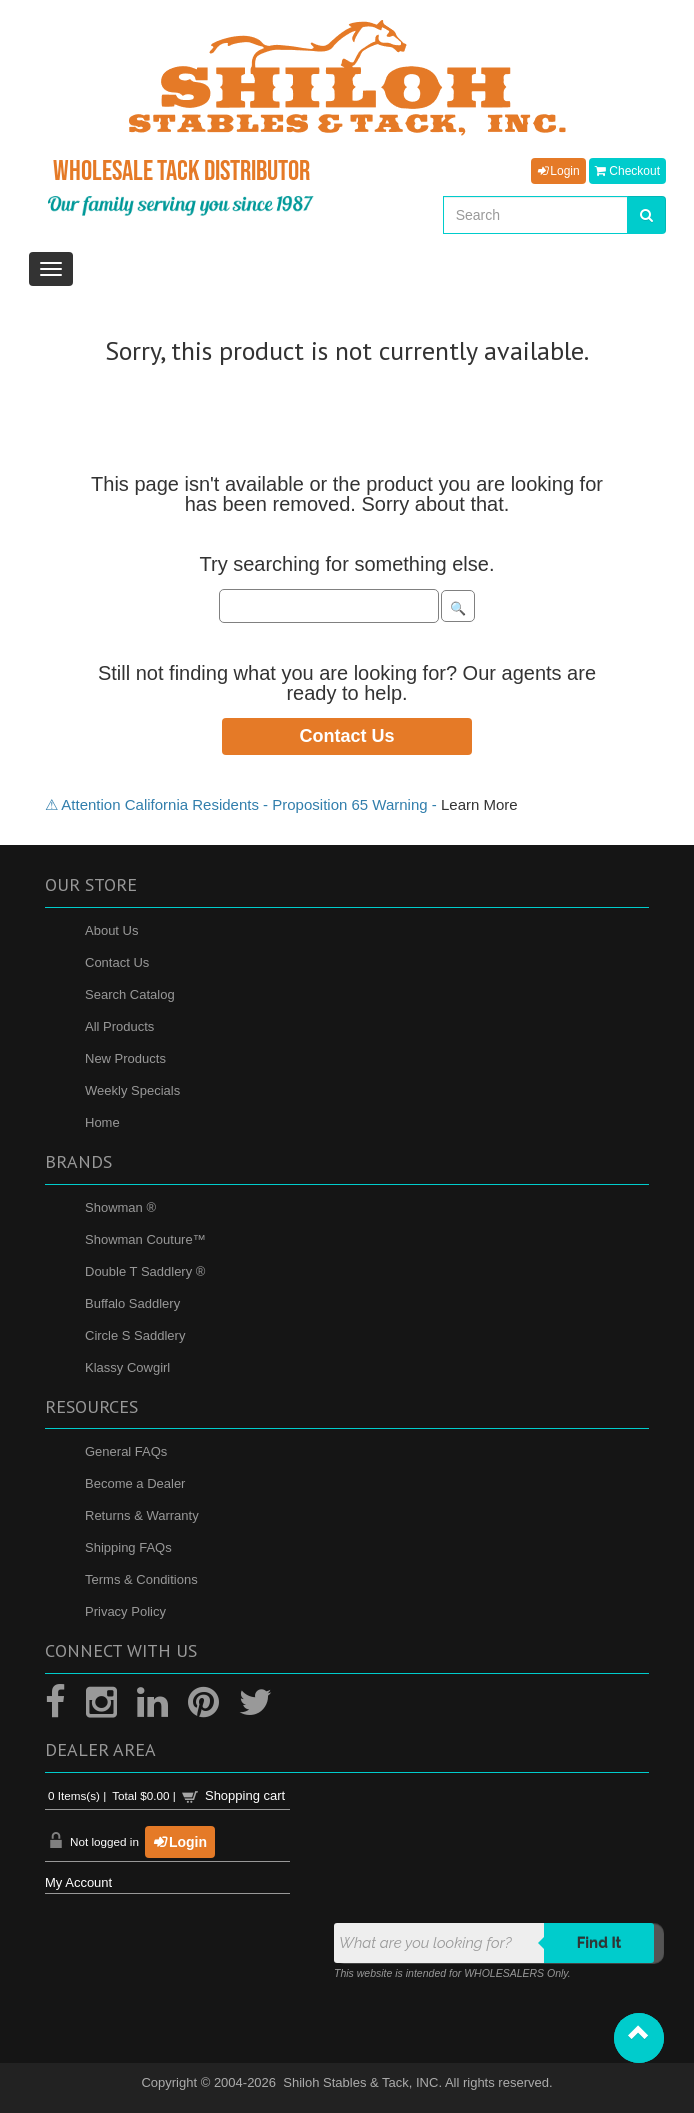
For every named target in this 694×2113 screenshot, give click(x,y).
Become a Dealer (135, 1483)
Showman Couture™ (145, 1239)
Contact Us (346, 736)
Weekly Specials (132, 1090)
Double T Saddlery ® (145, 1271)
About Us (111, 930)
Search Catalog (130, 994)
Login (558, 171)
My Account (78, 1882)
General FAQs (126, 1451)
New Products (125, 1058)
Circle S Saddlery (135, 1335)
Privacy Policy (125, 1611)
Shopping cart (245, 1795)
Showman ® (120, 1207)
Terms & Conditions (141, 1579)
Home (102, 1122)
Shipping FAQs (128, 1547)
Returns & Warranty (142, 1515)
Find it (599, 1943)
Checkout (627, 171)
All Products (119, 1026)
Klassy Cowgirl (127, 1367)
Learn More (479, 804)
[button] (639, 2038)
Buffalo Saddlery (132, 1303)
